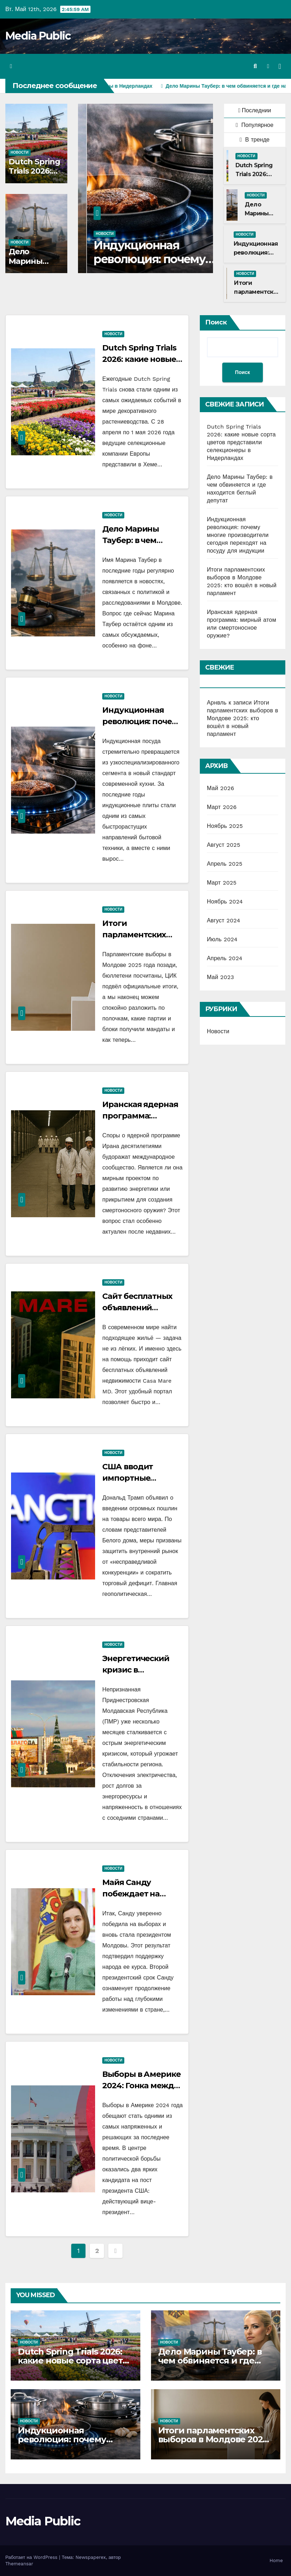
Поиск (216, 322)
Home (276, 2560)
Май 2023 (220, 977)
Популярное (255, 125)
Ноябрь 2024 (225, 901)
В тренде (255, 139)
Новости (19, 152)
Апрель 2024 (225, 958)
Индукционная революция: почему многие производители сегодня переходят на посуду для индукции (238, 535)
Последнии (254, 110)
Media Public (38, 35)
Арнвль (217, 702)
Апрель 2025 (225, 863)
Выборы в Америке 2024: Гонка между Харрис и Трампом (141, 2085)
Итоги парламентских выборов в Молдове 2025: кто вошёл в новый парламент (242, 718)
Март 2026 (222, 807)
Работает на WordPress (32, 2557)
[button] (255, 66)
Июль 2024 (222, 939)
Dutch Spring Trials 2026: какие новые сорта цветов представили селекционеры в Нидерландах (241, 442)
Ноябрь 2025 (225, 826)
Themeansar (19, 2563)
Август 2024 (223, 920)
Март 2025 (222, 882)
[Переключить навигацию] (280, 66)
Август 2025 (223, 844)
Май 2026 (220, 788)
